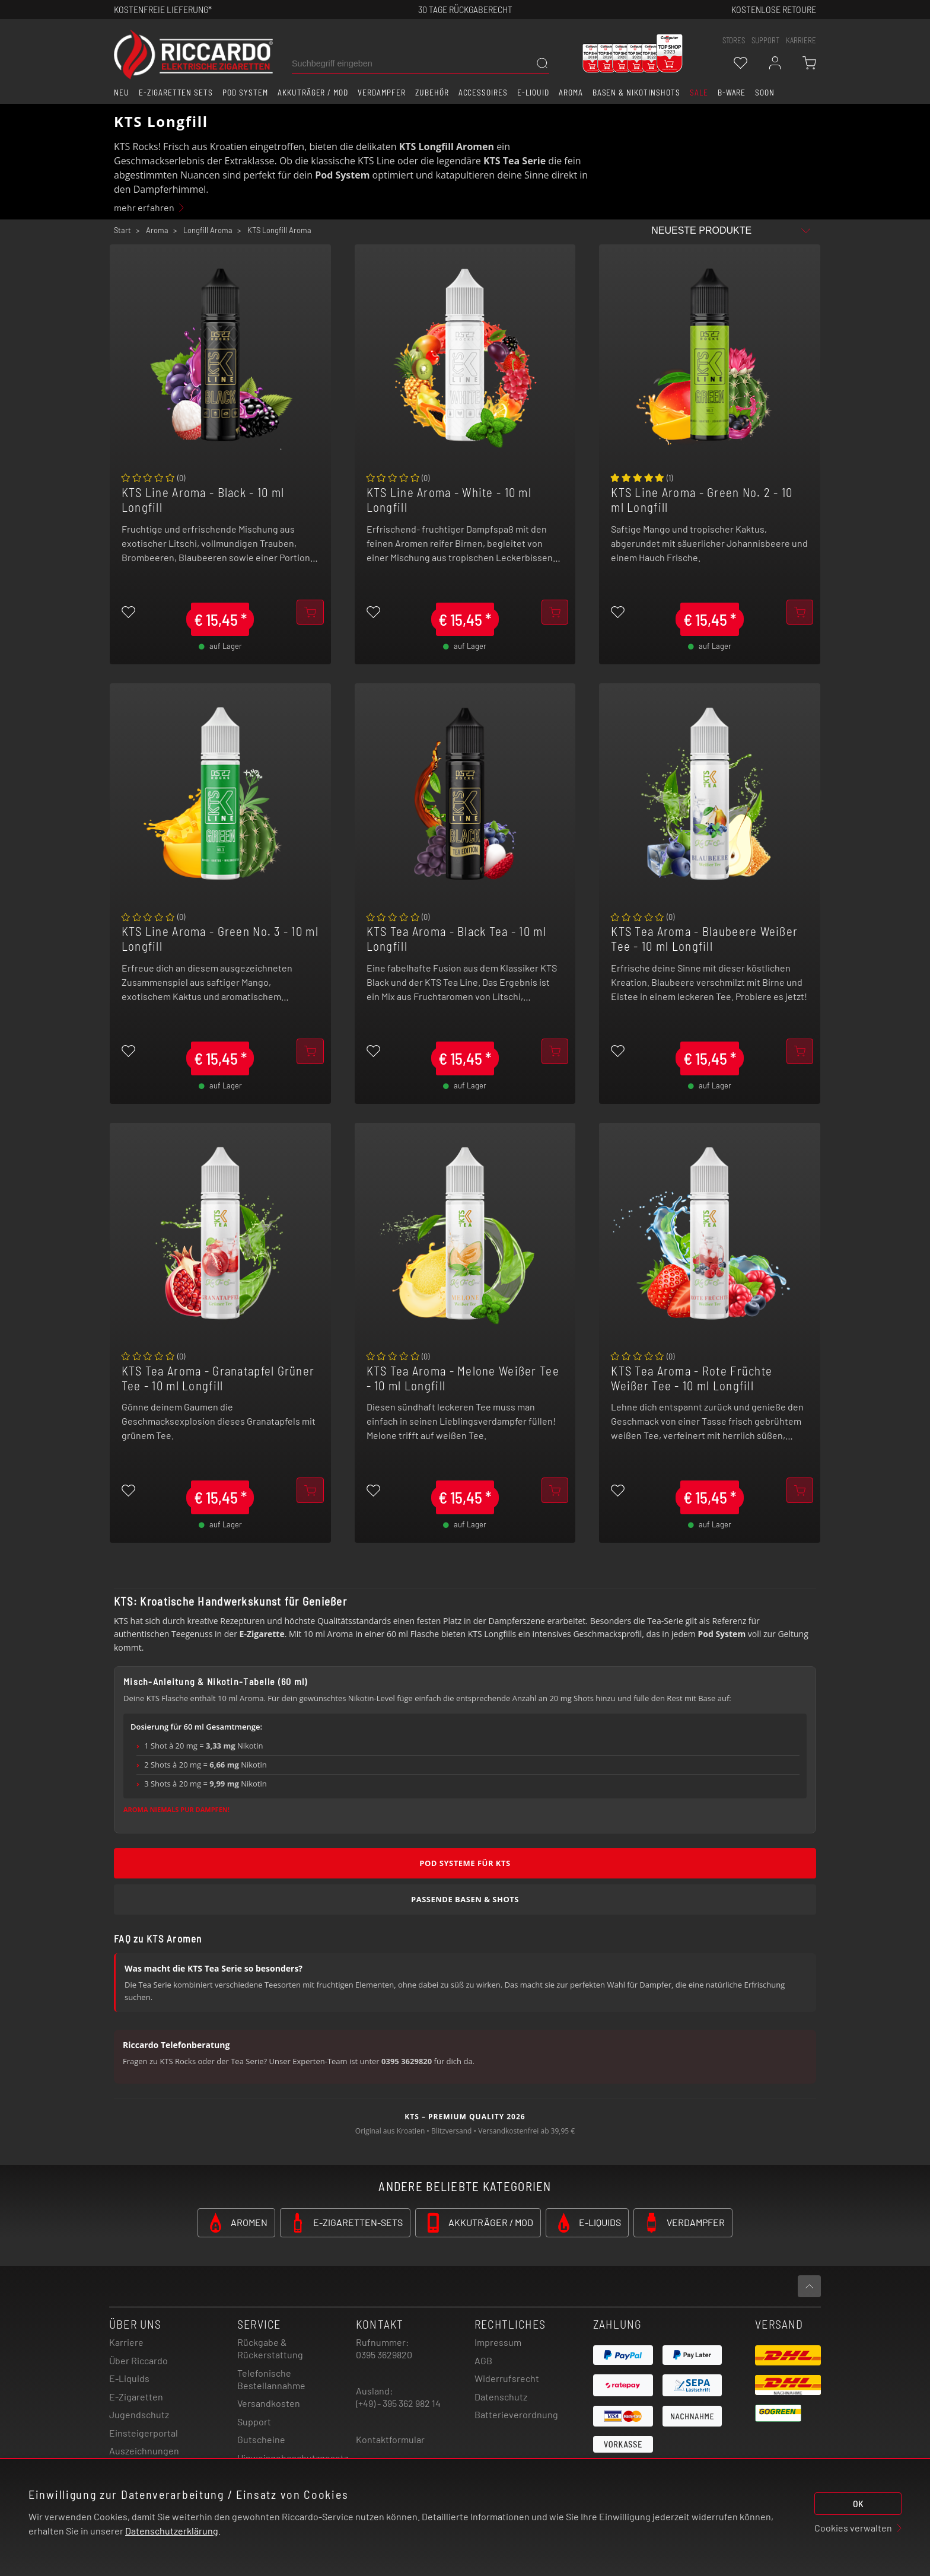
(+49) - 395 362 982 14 (398, 2403)
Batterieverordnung (516, 2414)
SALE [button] (699, 92)
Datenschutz (500, 2396)
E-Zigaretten (136, 2396)
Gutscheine (261, 2439)
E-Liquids (129, 2378)
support (765, 40)
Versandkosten (268, 2403)
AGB (483, 2360)
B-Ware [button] (732, 92)
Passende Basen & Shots (465, 1899)
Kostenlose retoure (773, 9)
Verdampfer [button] (382, 92)
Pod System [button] (245, 92)
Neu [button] (121, 92)
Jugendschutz (139, 2414)
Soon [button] (765, 92)
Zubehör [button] (432, 92)
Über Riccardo (138, 2360)
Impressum (497, 2342)
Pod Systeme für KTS (464, 1863)
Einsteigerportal (143, 2432)
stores (733, 40)
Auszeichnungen (144, 2450)
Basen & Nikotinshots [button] (636, 92)
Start (122, 230)
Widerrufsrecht (506, 2378)
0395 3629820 (384, 2354)
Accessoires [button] (483, 92)
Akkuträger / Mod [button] (313, 92)
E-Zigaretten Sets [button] (176, 92)
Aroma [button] (571, 92)
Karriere (801, 40)
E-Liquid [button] (533, 92)
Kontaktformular (390, 2439)
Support (254, 2421)
